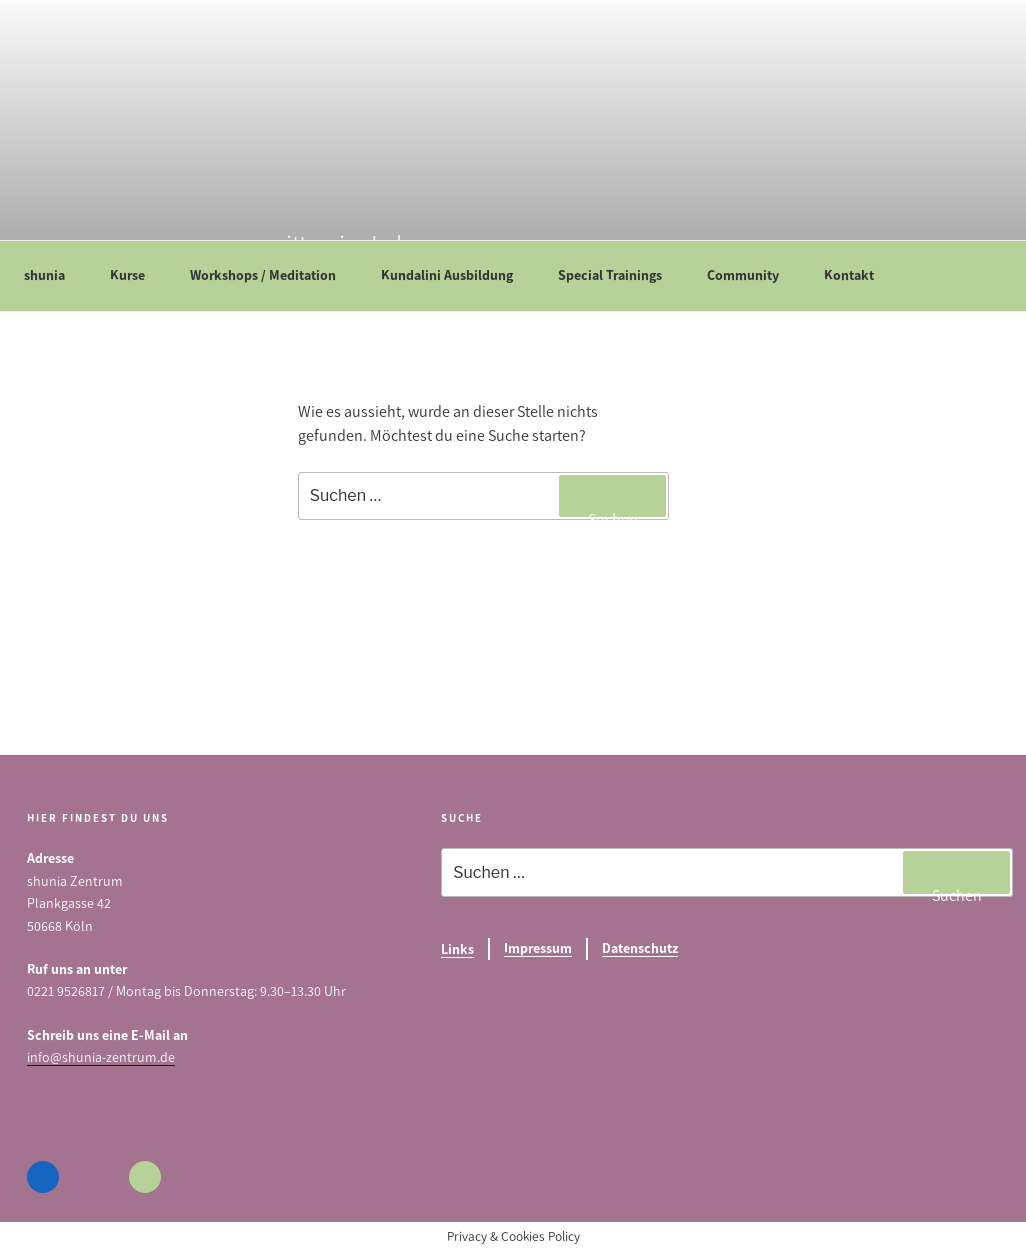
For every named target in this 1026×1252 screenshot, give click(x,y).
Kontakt (858, 275)
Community (752, 275)
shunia (54, 275)
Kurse (137, 275)
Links (457, 949)
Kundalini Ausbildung (456, 275)
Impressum (538, 948)
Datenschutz (640, 948)
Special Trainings (619, 275)
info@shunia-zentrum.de (101, 1057)
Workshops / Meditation (272, 275)
